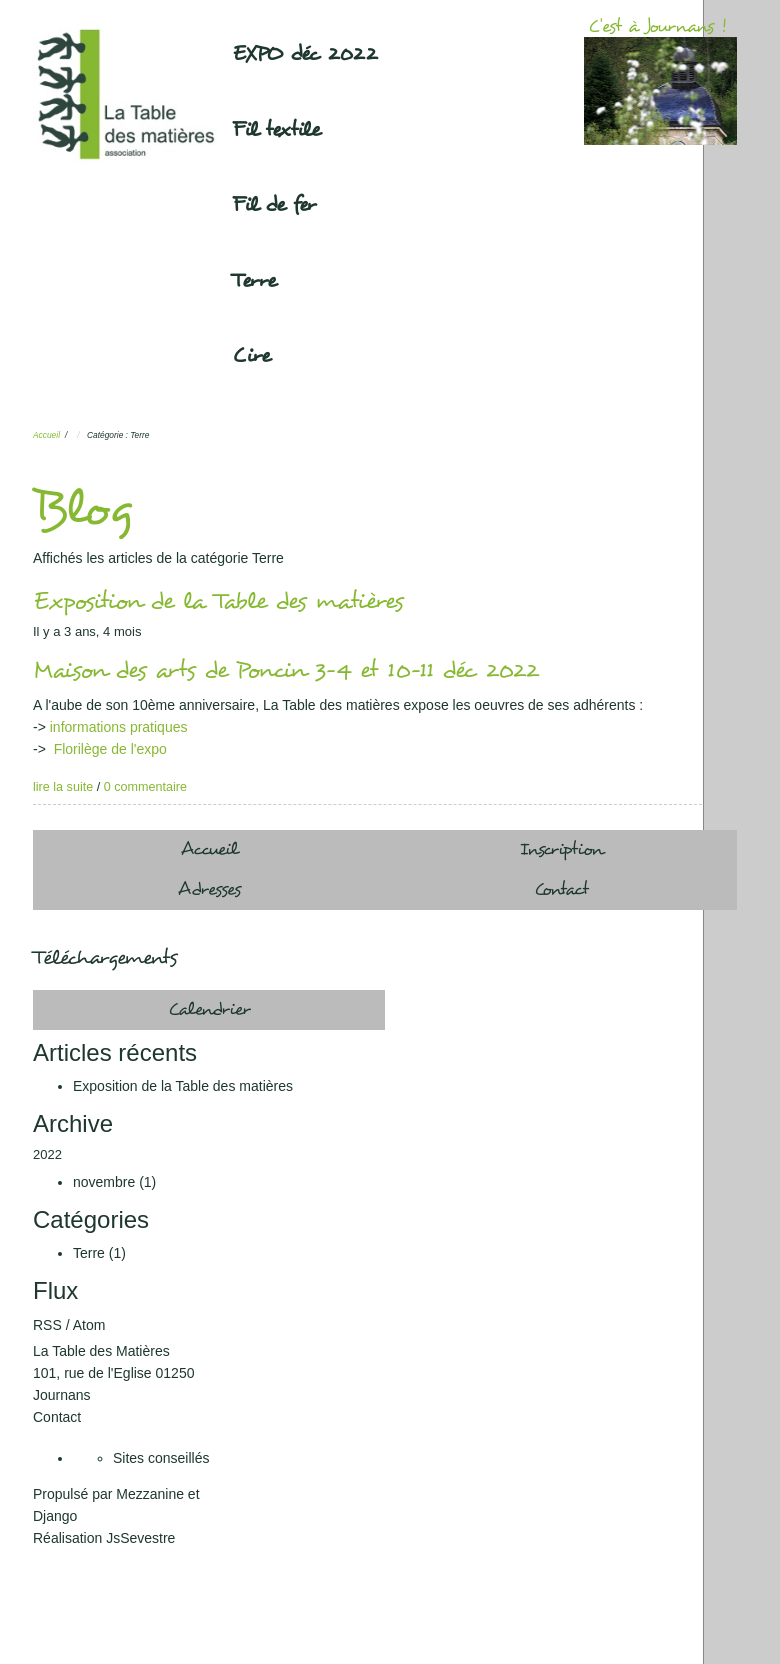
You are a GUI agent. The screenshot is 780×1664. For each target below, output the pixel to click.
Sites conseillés (161, 1458)
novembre (104, 1182)
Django (55, 1516)
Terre (254, 281)
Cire (251, 356)
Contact (561, 889)
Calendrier (209, 1009)
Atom (89, 1325)
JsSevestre (140, 1538)
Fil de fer (274, 205)
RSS (47, 1325)
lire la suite (63, 787)
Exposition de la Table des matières (218, 601)
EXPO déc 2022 (305, 54)
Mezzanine (150, 1494)
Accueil (46, 435)
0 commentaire (145, 787)
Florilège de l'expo (110, 749)
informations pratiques (119, 727)
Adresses (209, 889)
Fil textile (276, 130)
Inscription (561, 849)
